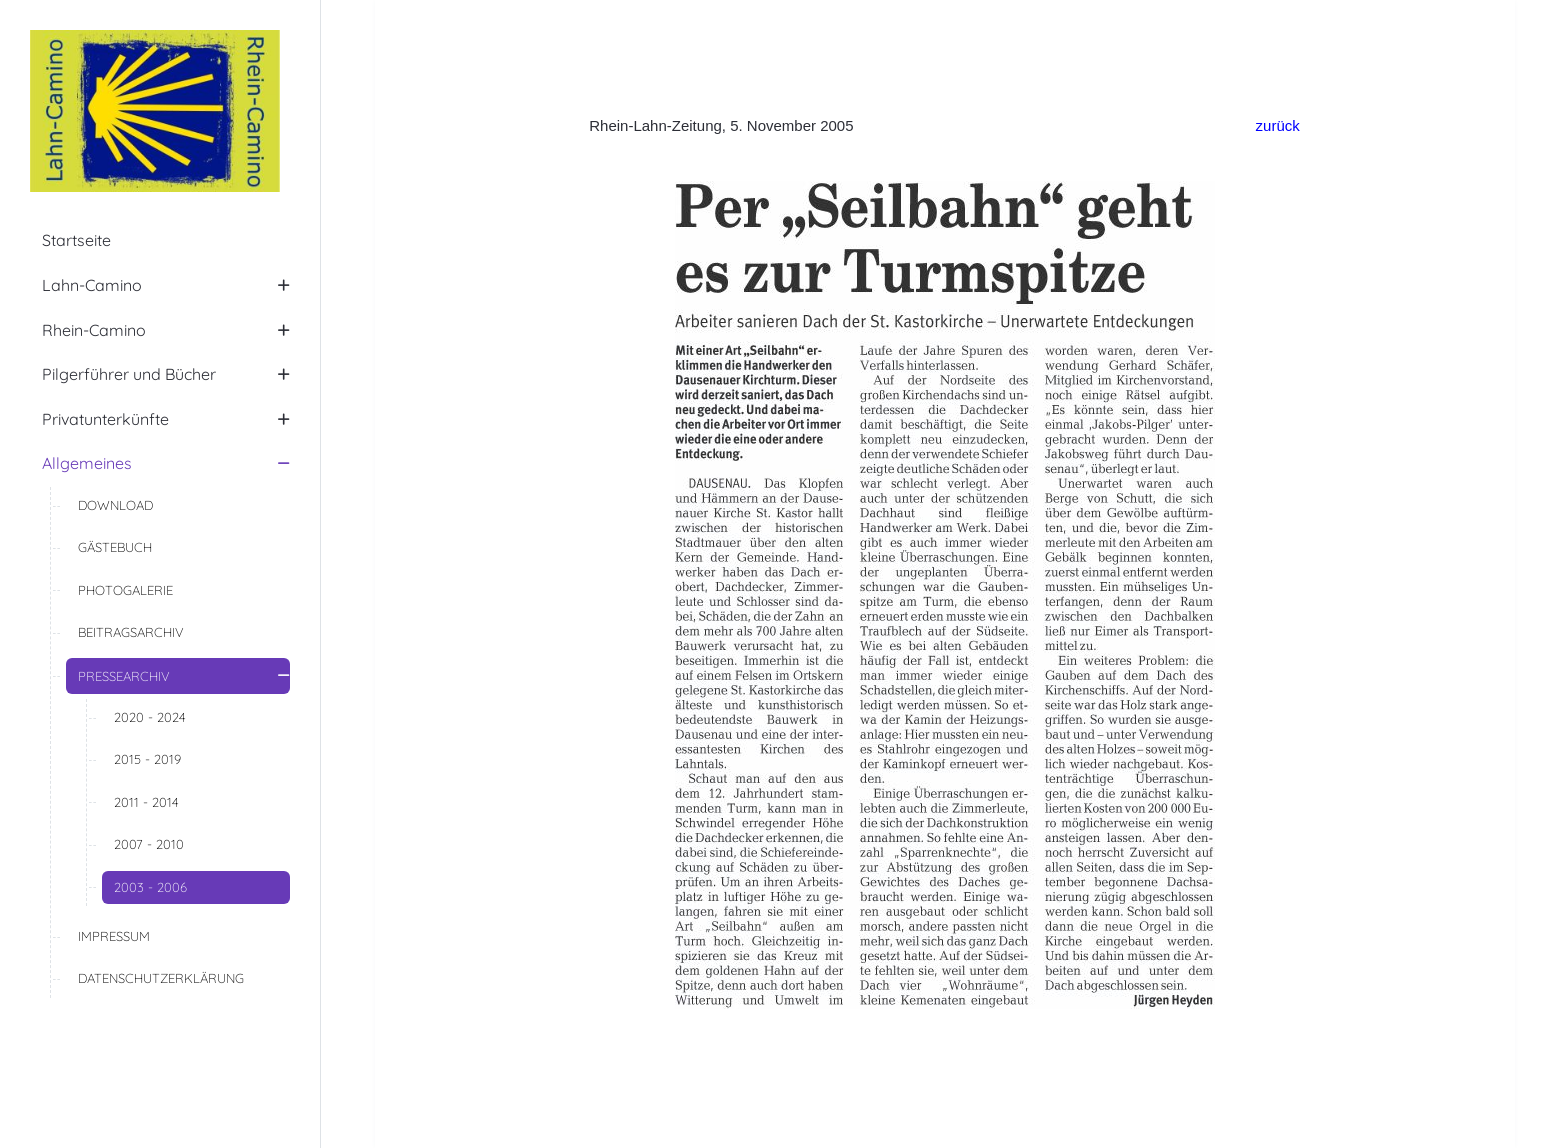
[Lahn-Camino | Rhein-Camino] (160, 111)
